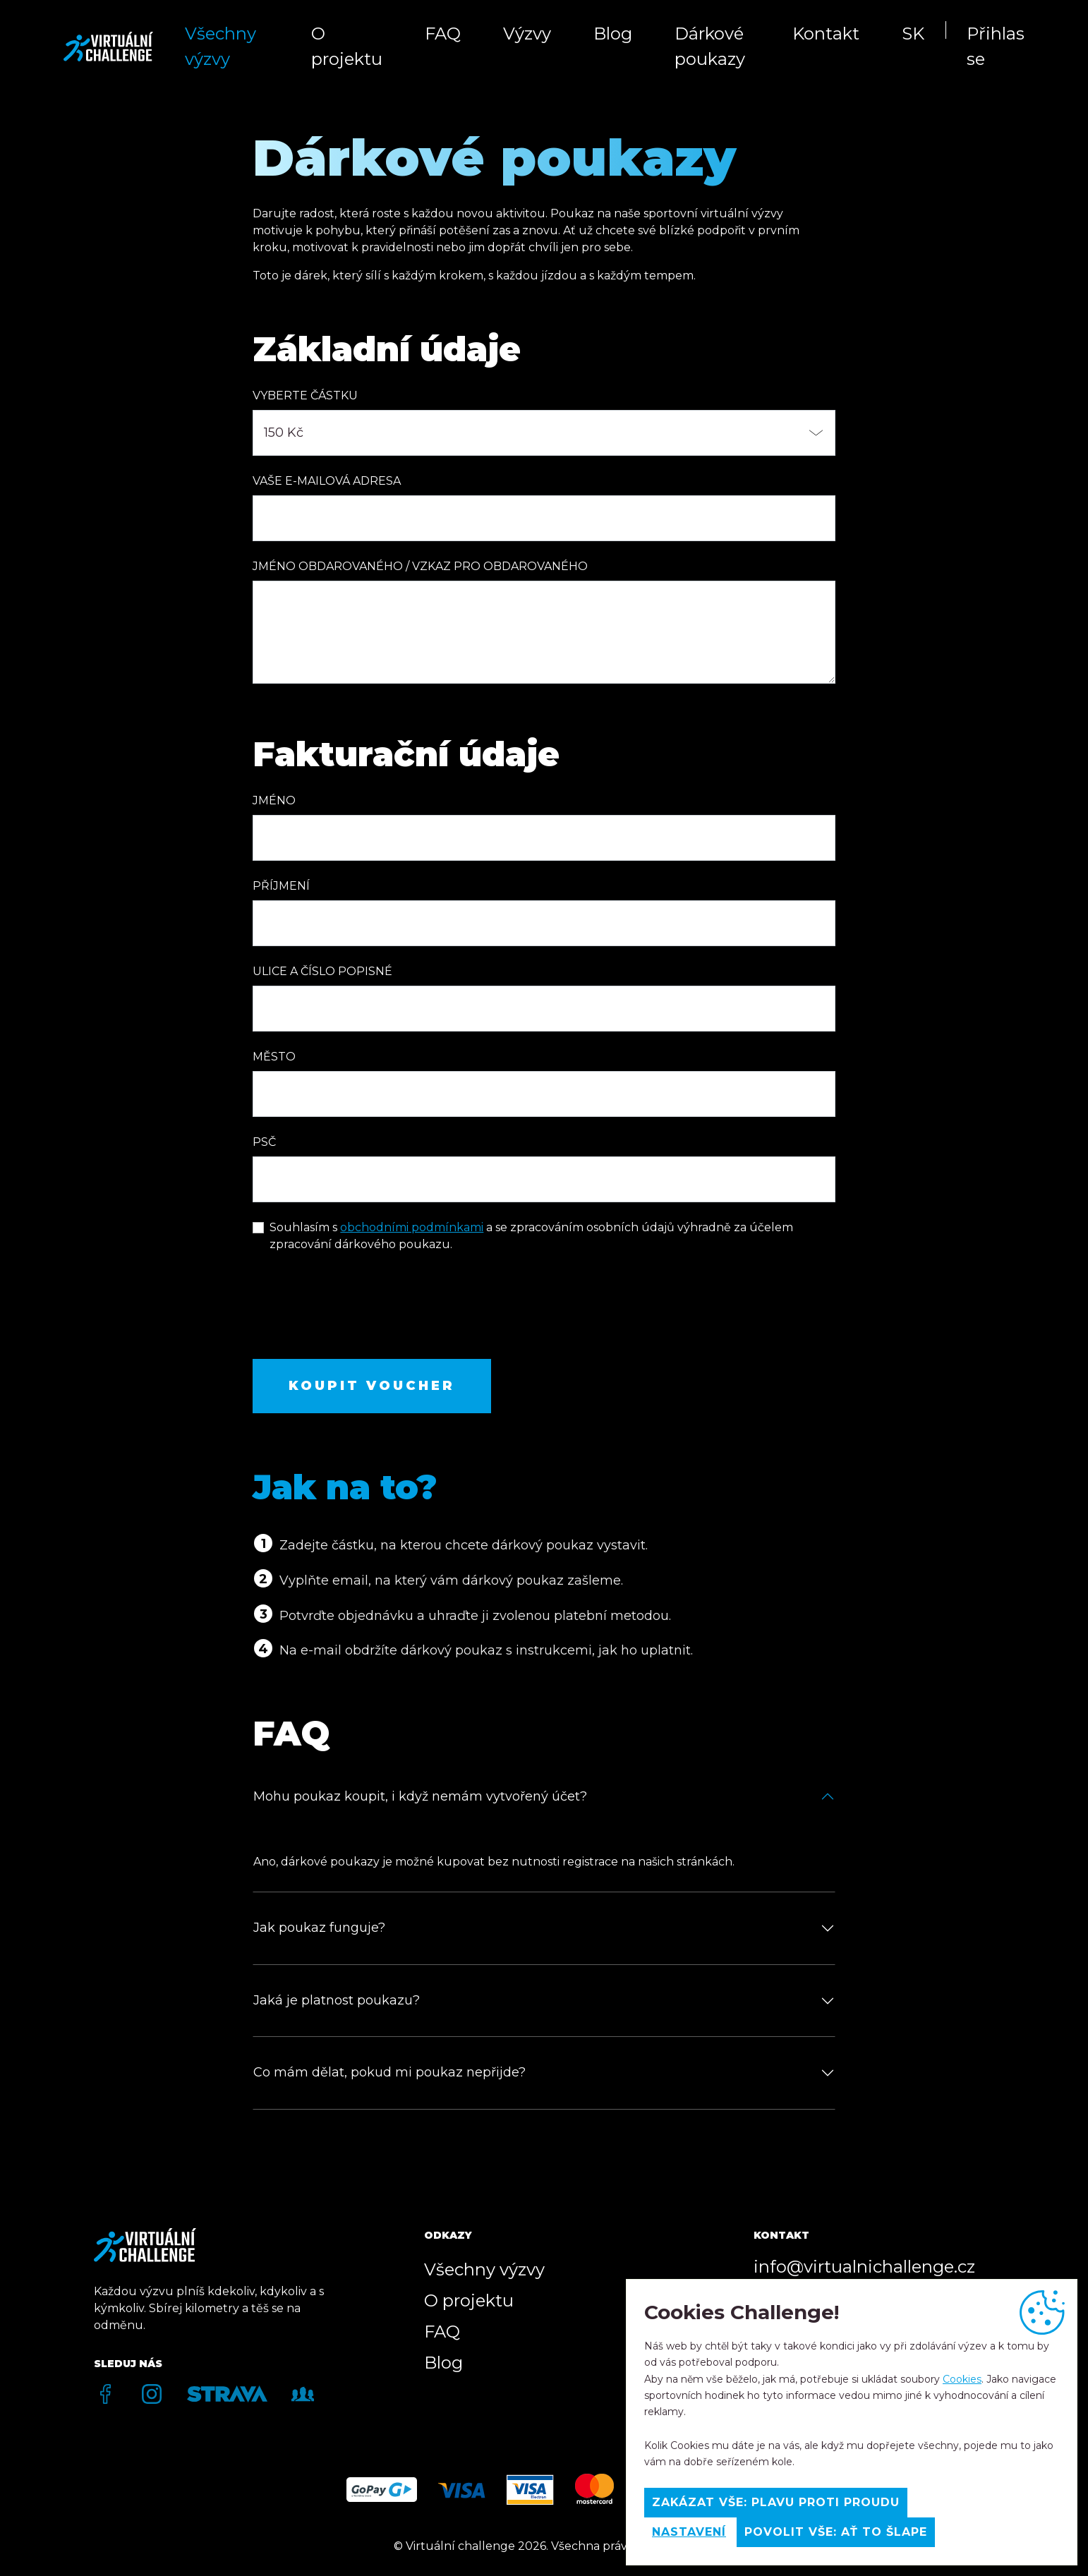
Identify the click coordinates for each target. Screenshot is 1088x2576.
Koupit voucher (372, 1385)
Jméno (274, 800)
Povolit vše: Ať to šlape (835, 2532)
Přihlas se (995, 46)
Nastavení (689, 2532)
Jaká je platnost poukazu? (336, 2000)
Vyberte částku (305, 395)
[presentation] (360, 1314)
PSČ (264, 1142)
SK (913, 33)
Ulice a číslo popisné (322, 971)
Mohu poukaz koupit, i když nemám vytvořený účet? (420, 1796)
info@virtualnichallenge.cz (864, 2266)
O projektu (346, 46)
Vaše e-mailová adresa (327, 481)
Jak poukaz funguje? (319, 1927)
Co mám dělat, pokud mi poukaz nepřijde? (389, 2072)
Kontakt (825, 33)
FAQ (443, 33)
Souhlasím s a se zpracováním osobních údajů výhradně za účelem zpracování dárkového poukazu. (531, 1236)
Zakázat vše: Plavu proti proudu (776, 2502)
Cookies (962, 2379)
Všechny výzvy (220, 46)
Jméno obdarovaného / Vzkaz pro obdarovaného (420, 566)
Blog (612, 33)
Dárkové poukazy (710, 46)
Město (274, 1056)
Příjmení (281, 886)
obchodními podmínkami (411, 1227)
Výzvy (527, 33)
